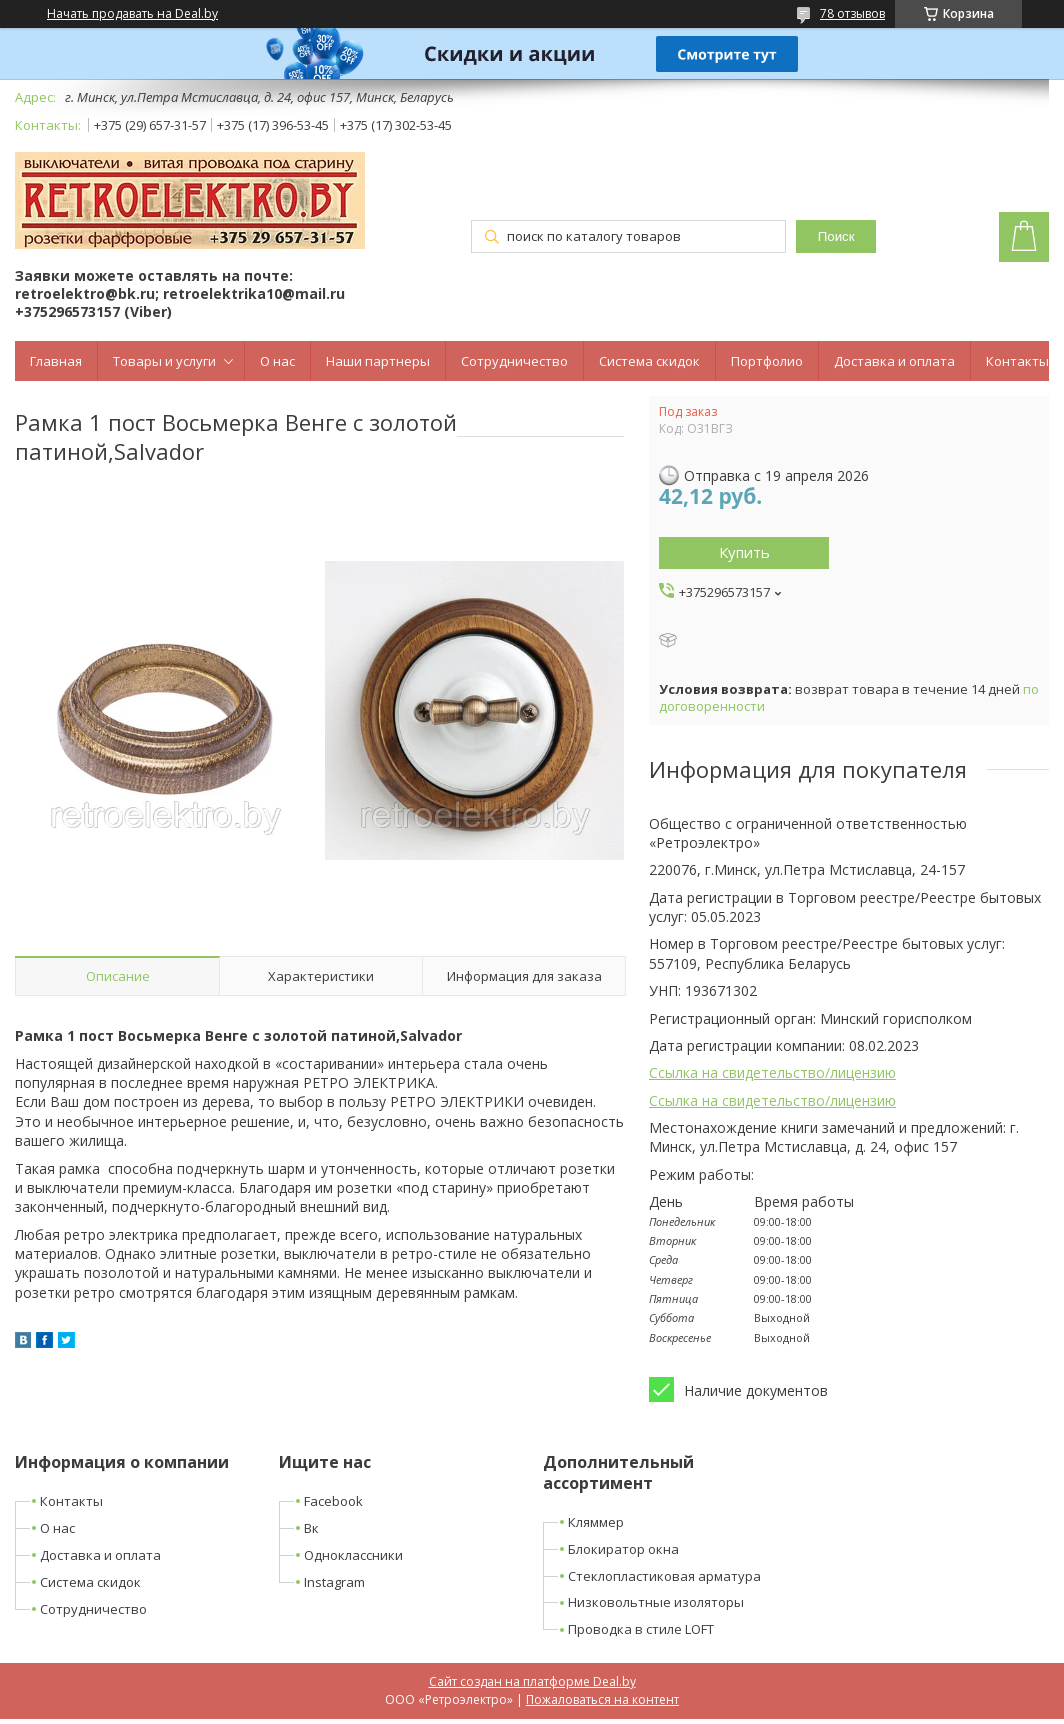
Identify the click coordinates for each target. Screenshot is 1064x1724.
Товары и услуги (164, 361)
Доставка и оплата (894, 361)
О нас (277, 361)
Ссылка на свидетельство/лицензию (772, 1072)
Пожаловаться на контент (602, 1699)
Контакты (1017, 361)
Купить (744, 552)
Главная (56, 361)
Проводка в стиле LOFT (641, 1629)
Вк (311, 1528)
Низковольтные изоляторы (656, 1602)
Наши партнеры (378, 361)
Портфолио (767, 361)
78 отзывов (852, 13)
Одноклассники (353, 1555)
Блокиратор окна (623, 1549)
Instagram (334, 1582)
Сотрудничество (514, 361)
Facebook (333, 1501)
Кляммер (596, 1522)
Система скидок (649, 361)
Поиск (836, 236)
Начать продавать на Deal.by (132, 14)
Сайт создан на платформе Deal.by (532, 1681)
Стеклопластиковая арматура (664, 1576)
